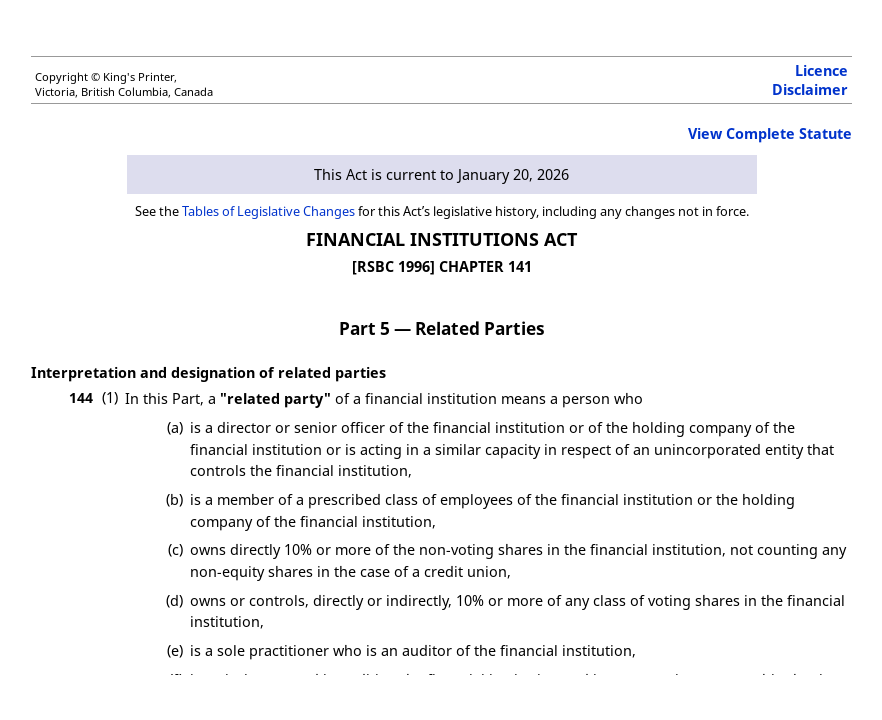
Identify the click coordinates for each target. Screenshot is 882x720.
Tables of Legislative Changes (268, 211)
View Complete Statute (770, 133)
